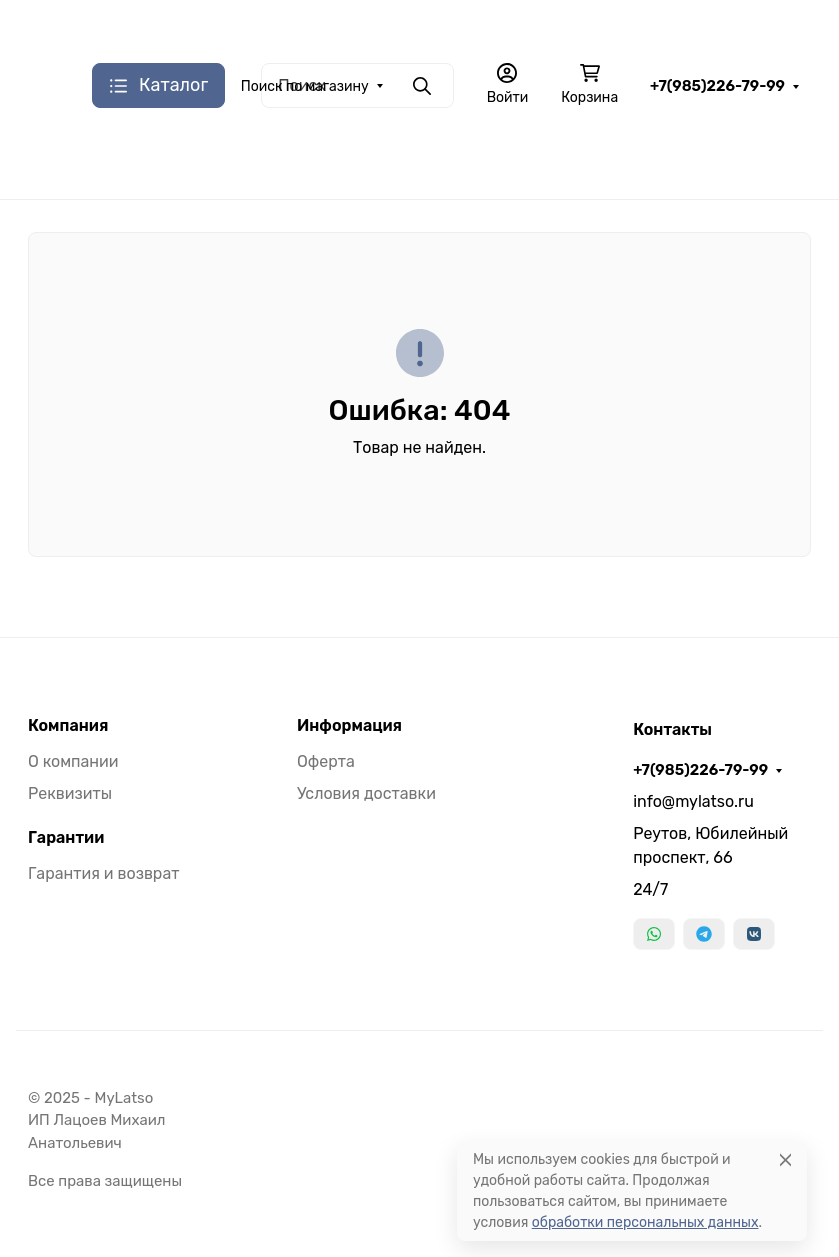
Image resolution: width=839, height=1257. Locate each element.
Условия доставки (366, 793)
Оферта (326, 761)
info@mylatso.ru (693, 801)
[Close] (785, 1159)
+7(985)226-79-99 (717, 86)
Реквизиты (70, 793)
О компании (73, 761)
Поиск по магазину (305, 86)
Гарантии (66, 838)
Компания (68, 726)
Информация (349, 726)
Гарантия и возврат (103, 873)
